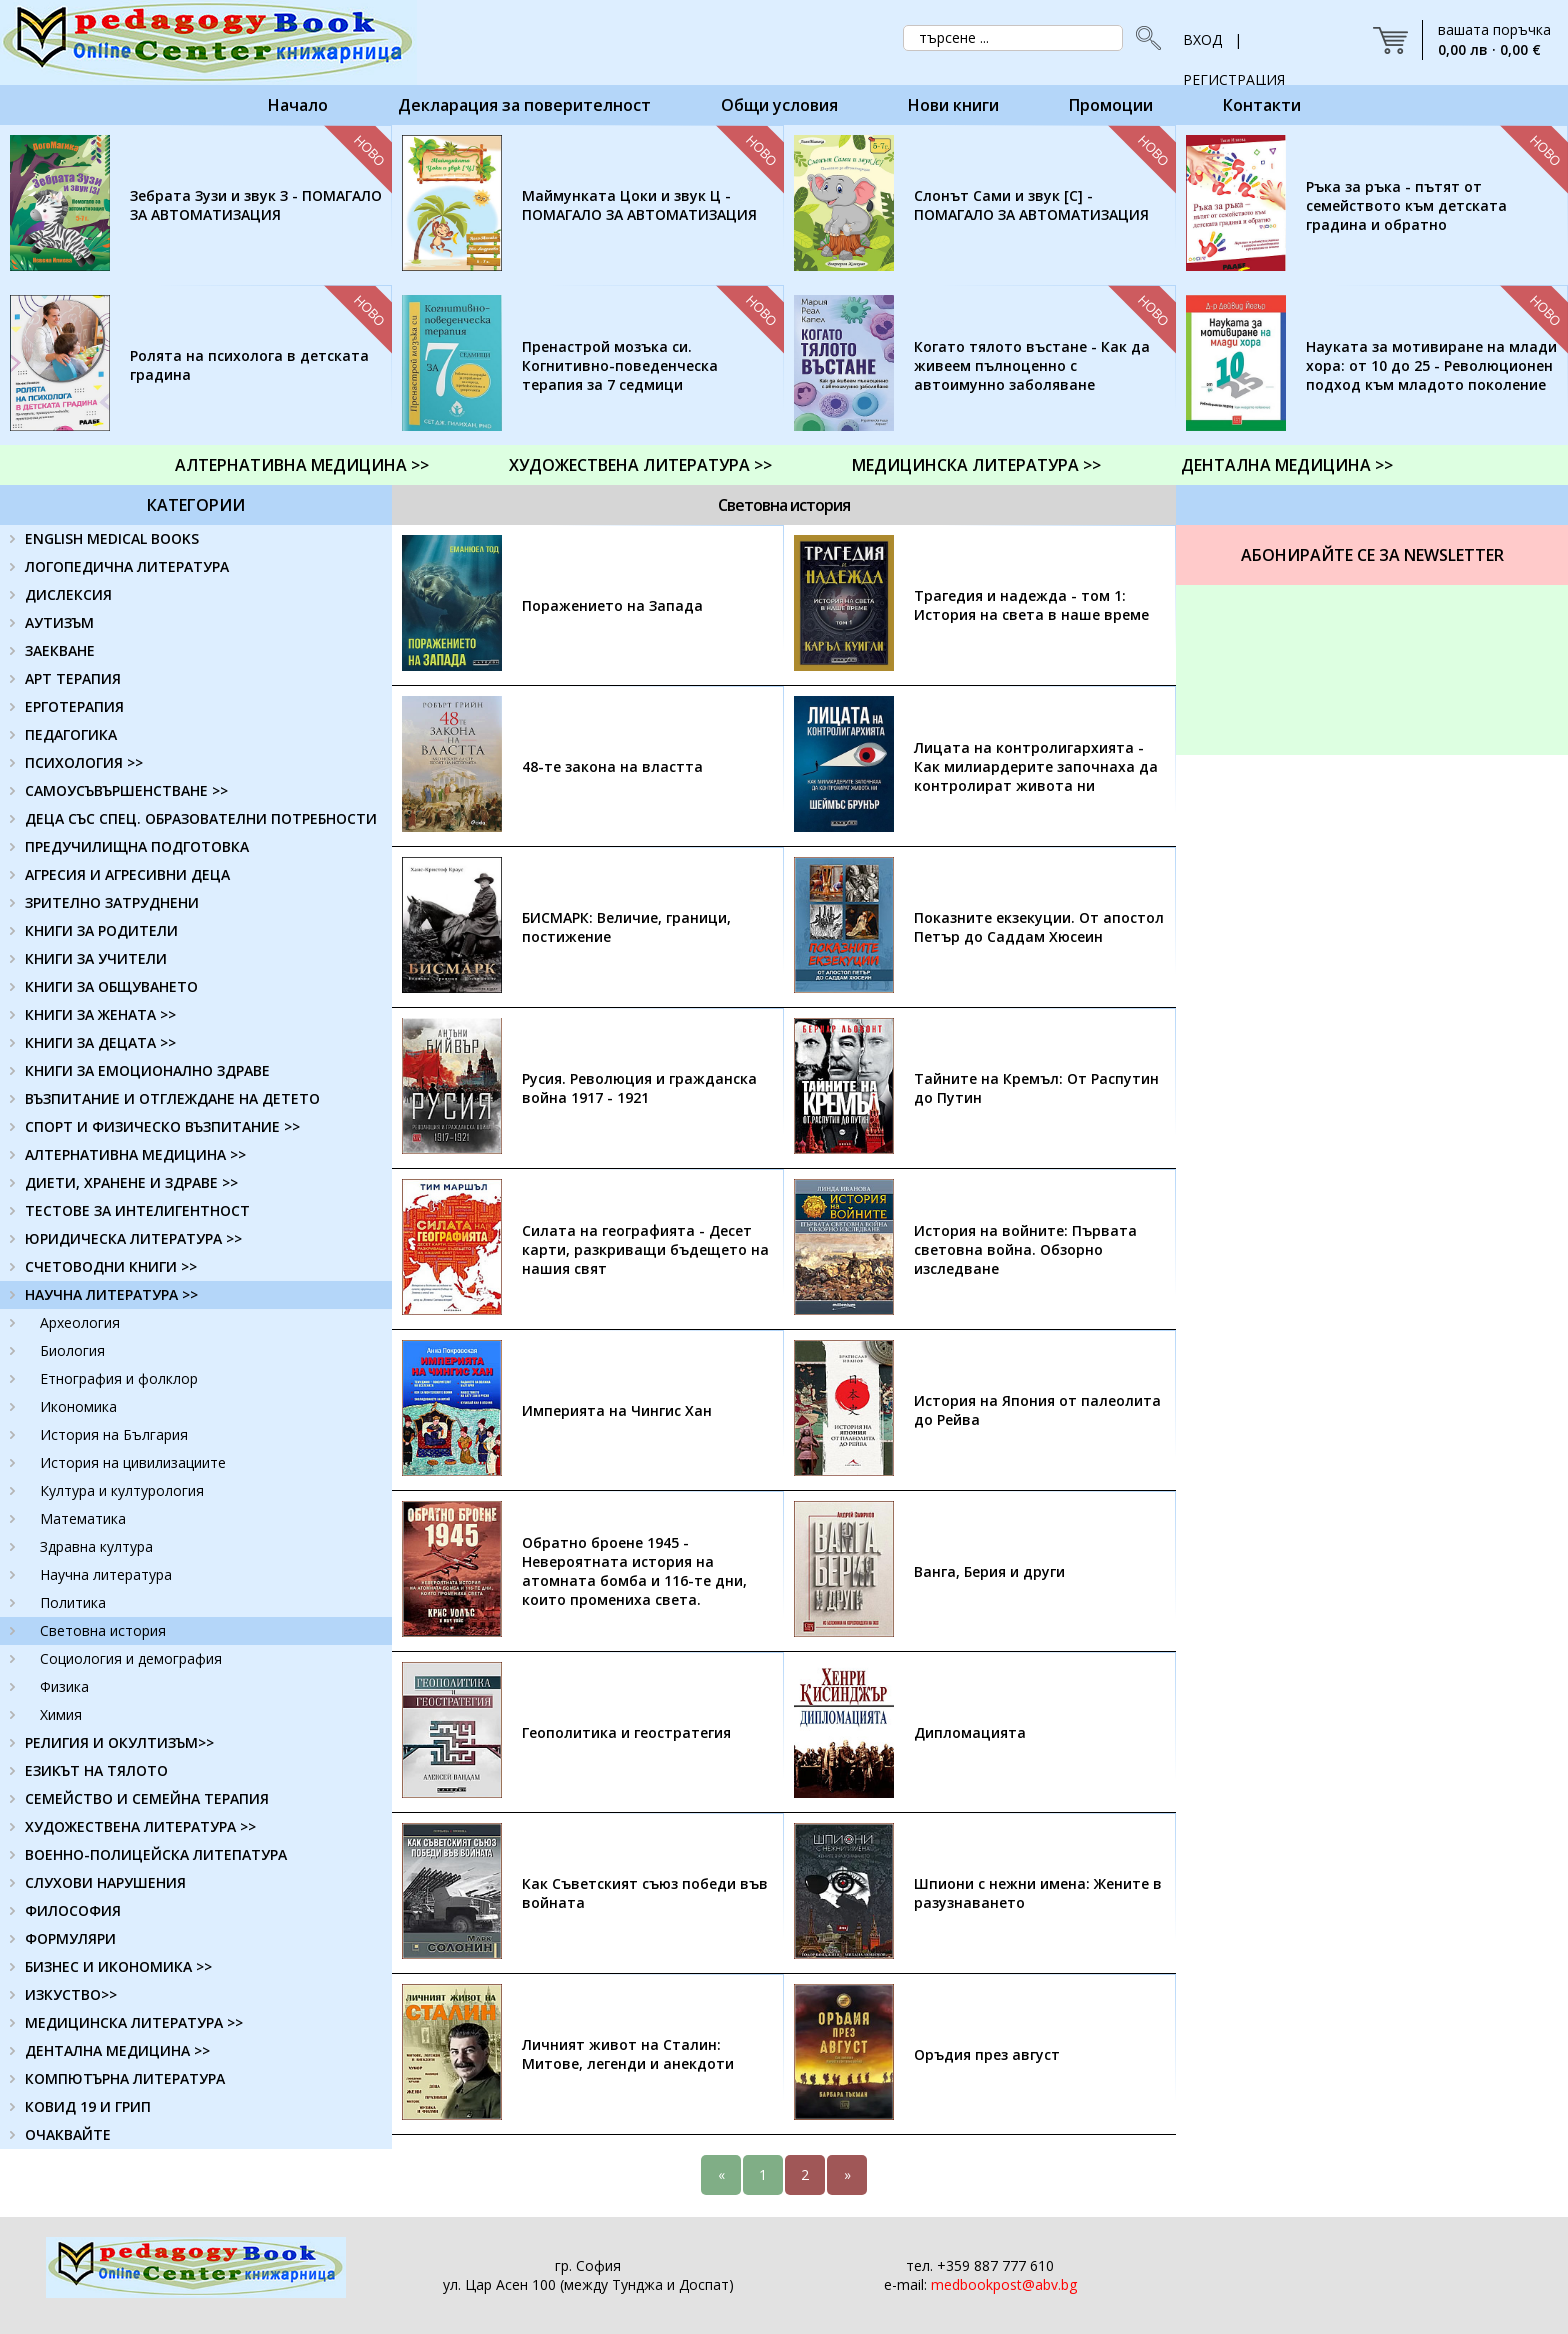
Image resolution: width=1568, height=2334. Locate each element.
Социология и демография (131, 1658)
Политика (73, 1602)
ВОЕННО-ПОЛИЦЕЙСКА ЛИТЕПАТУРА (156, 1854)
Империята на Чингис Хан (617, 1410)
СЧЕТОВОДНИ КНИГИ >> (111, 1266)
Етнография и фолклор (119, 1378)
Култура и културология (122, 1490)
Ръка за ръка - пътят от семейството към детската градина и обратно (1406, 205)
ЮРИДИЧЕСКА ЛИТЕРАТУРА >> (133, 1238)
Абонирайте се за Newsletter (1372, 555)
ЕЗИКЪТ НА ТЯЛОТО (96, 1770)
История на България (114, 1434)
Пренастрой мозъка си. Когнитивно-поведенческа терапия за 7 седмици (620, 365)
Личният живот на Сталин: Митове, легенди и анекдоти (628, 2054)
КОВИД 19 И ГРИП (88, 2106)
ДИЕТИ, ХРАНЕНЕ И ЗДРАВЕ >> (131, 1182)
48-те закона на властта (612, 766)
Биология (72, 1350)
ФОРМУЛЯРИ (70, 1938)
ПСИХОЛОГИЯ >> (84, 762)
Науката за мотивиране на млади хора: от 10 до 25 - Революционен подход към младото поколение (1431, 365)
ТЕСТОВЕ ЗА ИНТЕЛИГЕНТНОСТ (137, 1210)
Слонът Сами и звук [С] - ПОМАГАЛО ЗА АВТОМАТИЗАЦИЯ (1031, 205)
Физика (64, 1686)
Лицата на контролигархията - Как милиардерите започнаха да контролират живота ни (1036, 766)
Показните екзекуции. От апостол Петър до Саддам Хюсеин (1039, 927)
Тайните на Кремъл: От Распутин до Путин (1036, 1088)
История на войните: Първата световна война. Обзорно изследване (1025, 1249)
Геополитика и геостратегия (626, 1732)
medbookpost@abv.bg (1004, 2284)
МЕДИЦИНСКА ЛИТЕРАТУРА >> (976, 465)
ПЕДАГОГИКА (71, 734)
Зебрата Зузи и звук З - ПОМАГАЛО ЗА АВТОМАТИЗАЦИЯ (256, 205)
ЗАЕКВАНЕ (60, 650)
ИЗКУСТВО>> (71, 1994)
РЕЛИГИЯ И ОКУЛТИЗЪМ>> (119, 1742)
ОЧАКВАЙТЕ (68, 2134)
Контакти (1262, 105)
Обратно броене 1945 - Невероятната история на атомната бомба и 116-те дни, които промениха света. (634, 1571)
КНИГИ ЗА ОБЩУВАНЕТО (111, 986)
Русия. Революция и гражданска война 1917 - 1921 (639, 1088)
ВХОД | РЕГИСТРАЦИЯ (1234, 45)
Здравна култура (96, 1546)
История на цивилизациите (133, 1462)
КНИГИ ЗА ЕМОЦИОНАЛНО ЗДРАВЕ (147, 1070)
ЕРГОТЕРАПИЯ (74, 706)
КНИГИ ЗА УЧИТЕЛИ (96, 958)
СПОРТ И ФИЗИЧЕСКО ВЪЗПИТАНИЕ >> (162, 1126)
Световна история (103, 1630)
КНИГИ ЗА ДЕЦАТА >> (100, 1042)
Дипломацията (970, 1732)
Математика (83, 1518)
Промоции (1111, 105)
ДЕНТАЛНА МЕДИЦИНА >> (1287, 465)
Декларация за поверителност (524, 105)
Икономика (78, 1406)
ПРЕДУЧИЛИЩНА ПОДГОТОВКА (137, 846)
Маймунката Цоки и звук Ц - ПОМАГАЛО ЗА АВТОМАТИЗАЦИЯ (639, 205)
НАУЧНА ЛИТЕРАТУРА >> (111, 1294)
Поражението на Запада (612, 605)
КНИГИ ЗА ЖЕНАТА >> (100, 1014)
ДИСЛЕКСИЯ (68, 594)
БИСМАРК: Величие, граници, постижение (626, 927)
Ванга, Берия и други (989, 1571)
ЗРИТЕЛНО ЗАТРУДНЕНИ (112, 902)
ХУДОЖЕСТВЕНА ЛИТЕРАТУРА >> (640, 465)
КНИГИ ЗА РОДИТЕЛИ (101, 930)
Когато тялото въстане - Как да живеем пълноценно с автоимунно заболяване (1032, 365)
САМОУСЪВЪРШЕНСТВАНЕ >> (126, 790)
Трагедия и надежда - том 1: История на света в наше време (1031, 605)
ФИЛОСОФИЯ (73, 1910)
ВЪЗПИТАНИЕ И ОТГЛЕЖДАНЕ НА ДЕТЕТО (172, 1098)
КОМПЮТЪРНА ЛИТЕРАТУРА (125, 2078)
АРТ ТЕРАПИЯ (73, 678)
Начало (298, 105)
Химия (61, 1714)
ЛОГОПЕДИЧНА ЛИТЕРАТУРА (127, 566)
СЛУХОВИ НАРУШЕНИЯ (105, 1882)
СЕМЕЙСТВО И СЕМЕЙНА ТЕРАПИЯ (147, 1798)
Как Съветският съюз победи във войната (645, 1893)
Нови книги (953, 105)
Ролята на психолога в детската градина (249, 365)
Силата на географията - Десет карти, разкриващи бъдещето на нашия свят (645, 1249)
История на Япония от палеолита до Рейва (1037, 1410)
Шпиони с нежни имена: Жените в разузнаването (1038, 1893)
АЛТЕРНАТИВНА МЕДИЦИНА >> (302, 465)
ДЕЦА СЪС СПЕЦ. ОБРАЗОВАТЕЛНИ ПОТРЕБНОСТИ (201, 818)
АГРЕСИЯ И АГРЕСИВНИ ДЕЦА (127, 874)
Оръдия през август (987, 2054)
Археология (80, 1322)
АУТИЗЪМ (59, 622)
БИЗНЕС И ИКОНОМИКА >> (118, 1966)
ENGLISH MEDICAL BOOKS (112, 538)
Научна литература (106, 1574)
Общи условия (779, 105)
